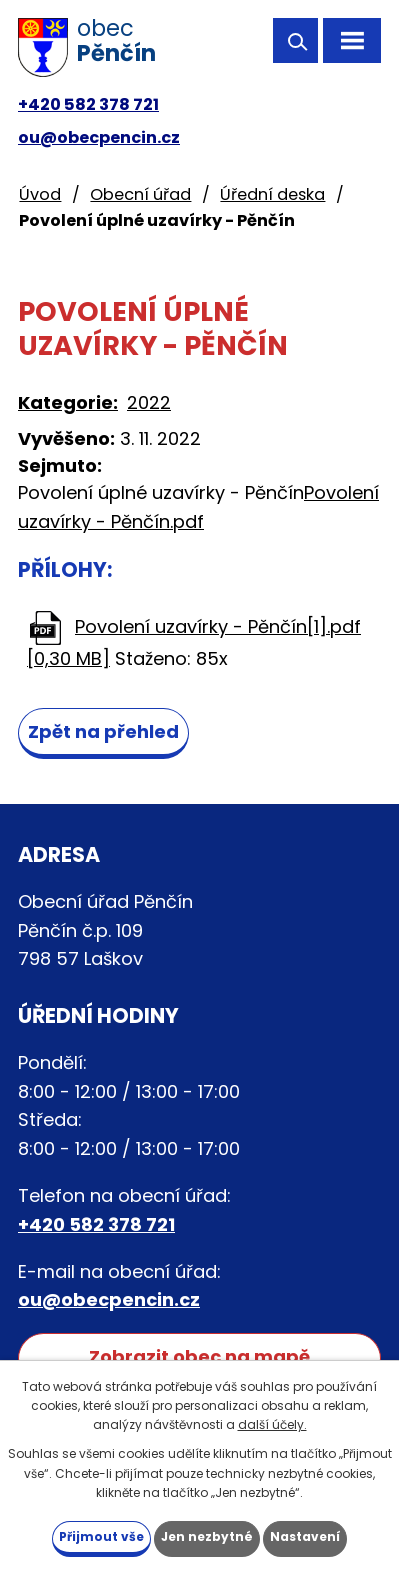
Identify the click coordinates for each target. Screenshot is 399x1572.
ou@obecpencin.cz (99, 137)
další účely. (272, 1424)
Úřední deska (272, 194)
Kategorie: (68, 402)
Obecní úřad (140, 194)
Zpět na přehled (103, 731)
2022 (149, 402)
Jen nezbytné (207, 1536)
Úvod (40, 194)
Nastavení (305, 1536)
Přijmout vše (101, 1536)
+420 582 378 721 (88, 104)
